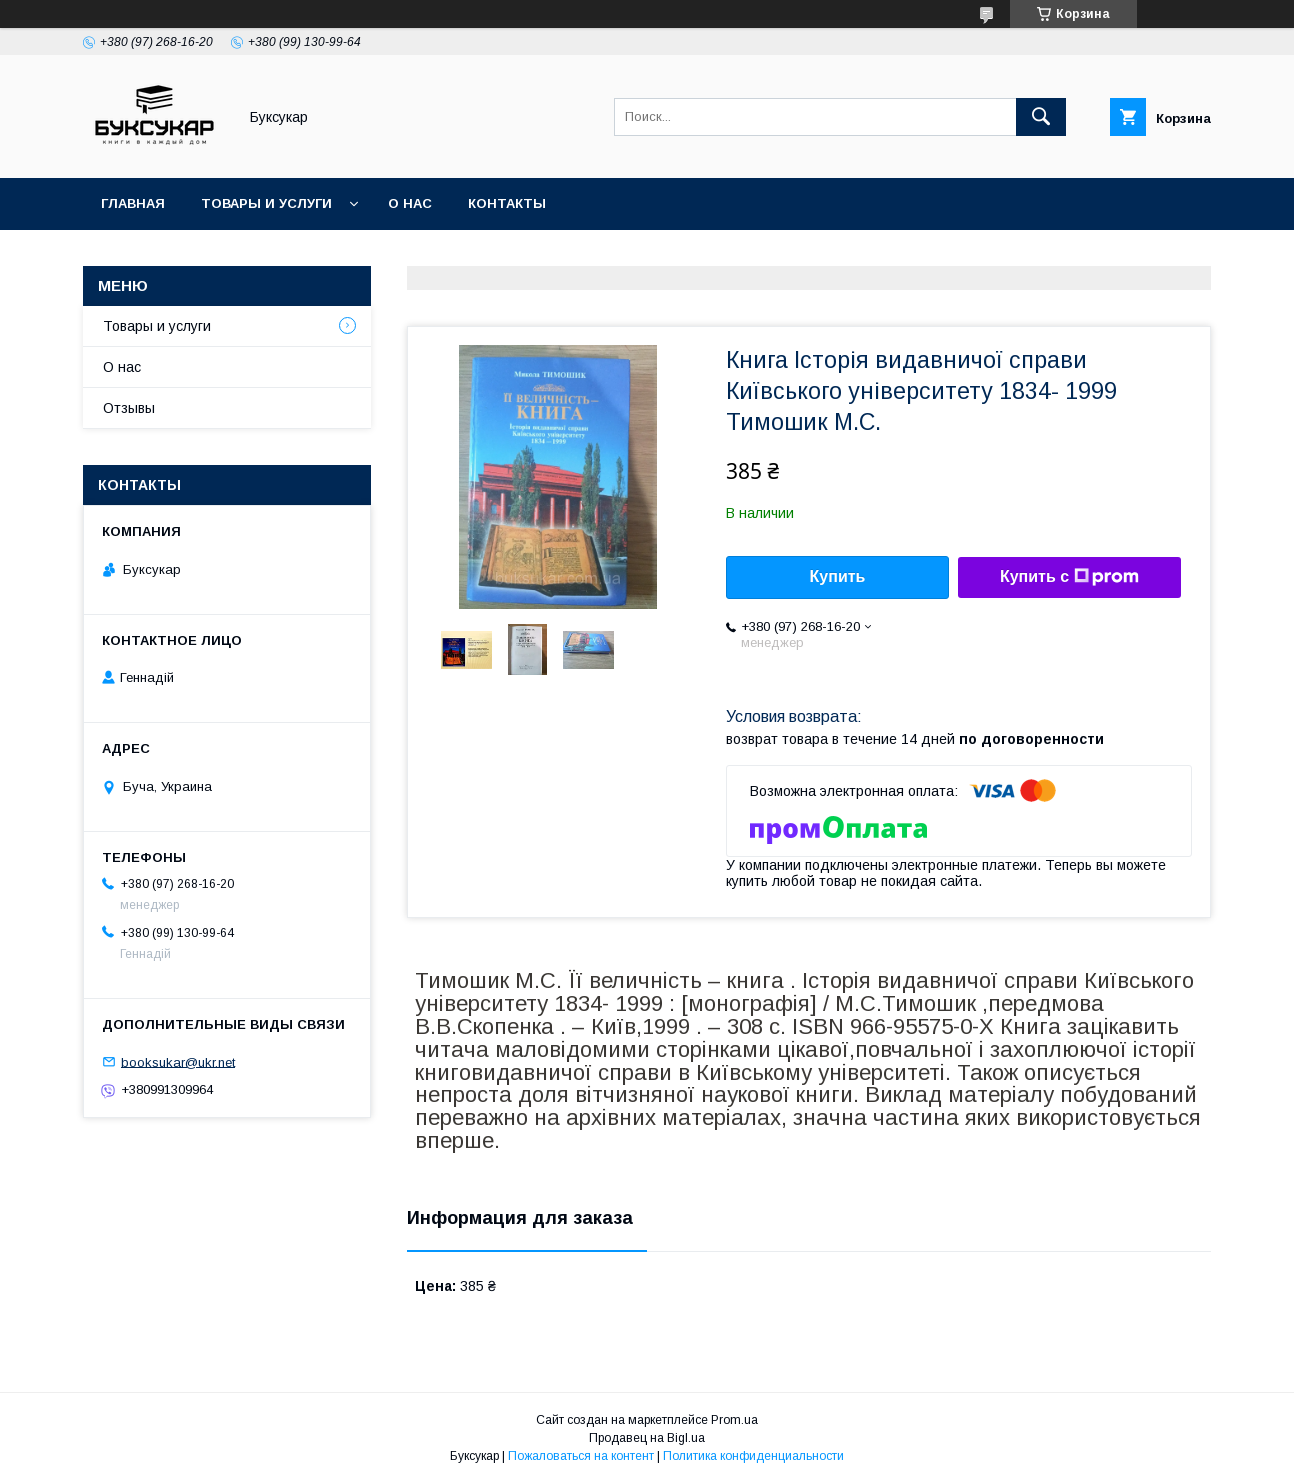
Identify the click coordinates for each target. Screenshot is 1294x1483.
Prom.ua (734, 1420)
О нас (410, 203)
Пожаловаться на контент (581, 1456)
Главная (133, 203)
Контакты (507, 203)
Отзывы (129, 408)
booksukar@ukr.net (178, 1061)
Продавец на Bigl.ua (647, 1438)
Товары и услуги (266, 203)
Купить (838, 576)
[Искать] (1041, 117)
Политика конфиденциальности (753, 1456)
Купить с (1069, 577)
